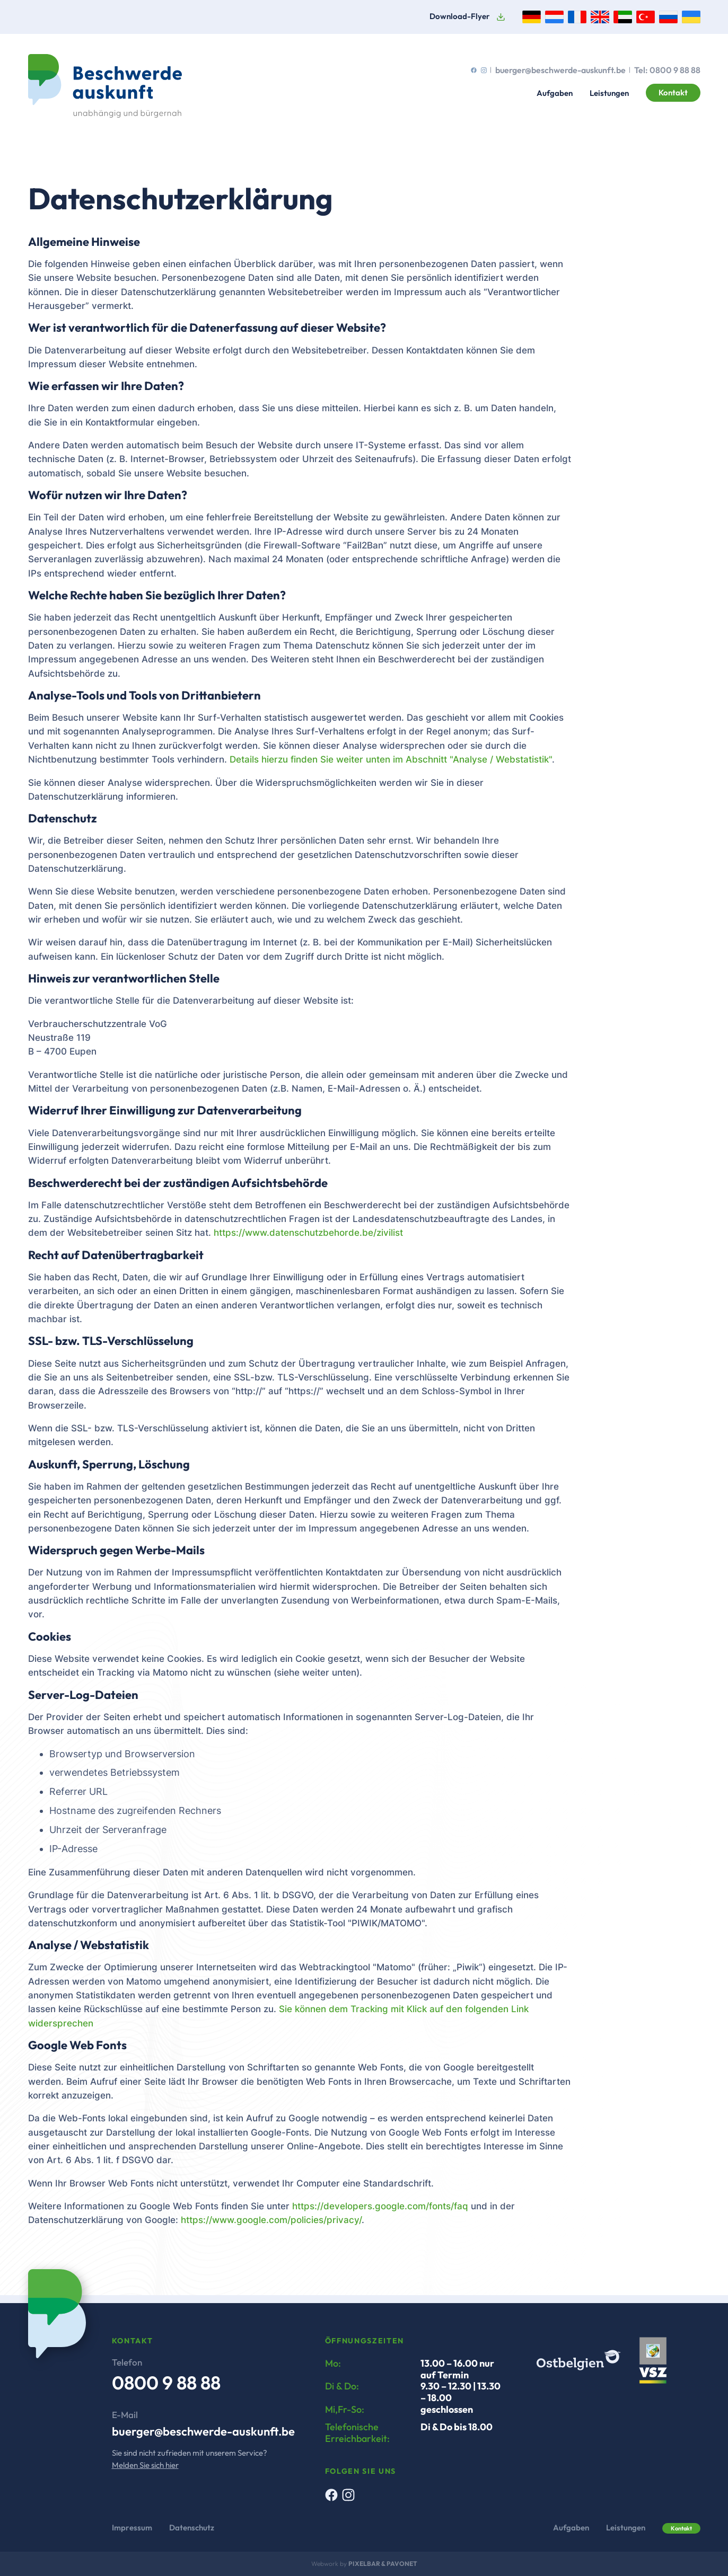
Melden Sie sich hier (145, 2465)
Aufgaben (555, 93)
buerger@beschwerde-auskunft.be (560, 70)
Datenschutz (191, 2527)
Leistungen (609, 93)
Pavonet (402, 2564)
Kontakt (673, 92)
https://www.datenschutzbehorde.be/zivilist (308, 1232)
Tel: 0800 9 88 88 (667, 70)
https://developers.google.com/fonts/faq (380, 2206)
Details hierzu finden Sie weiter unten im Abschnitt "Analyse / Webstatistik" (391, 759)
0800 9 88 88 (166, 2382)
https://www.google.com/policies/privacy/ (271, 2220)
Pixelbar (364, 2564)
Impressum (132, 2527)
